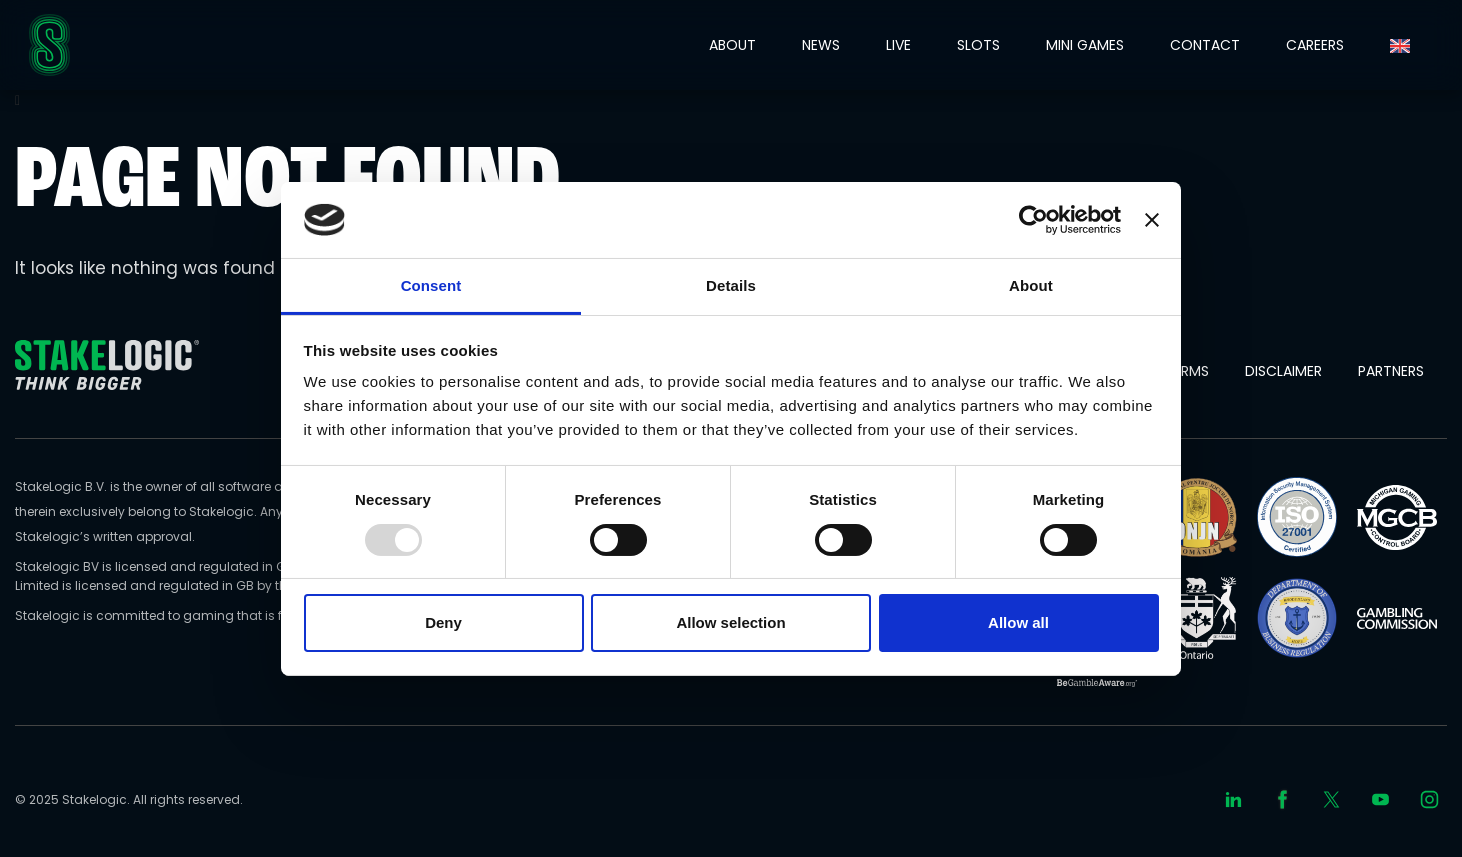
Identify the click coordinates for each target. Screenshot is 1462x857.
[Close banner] (1152, 220)
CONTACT (1205, 45)
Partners (1391, 371)
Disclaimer (1283, 371)
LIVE (898, 45)
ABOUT (732, 45)
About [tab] (1031, 285)
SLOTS (978, 45)
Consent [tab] (431, 285)
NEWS (821, 45)
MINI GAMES (1085, 45)
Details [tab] (731, 285)
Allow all (1018, 622)
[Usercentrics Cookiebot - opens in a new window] (1033, 220)
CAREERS (1315, 45)
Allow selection (730, 622)
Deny (443, 622)
